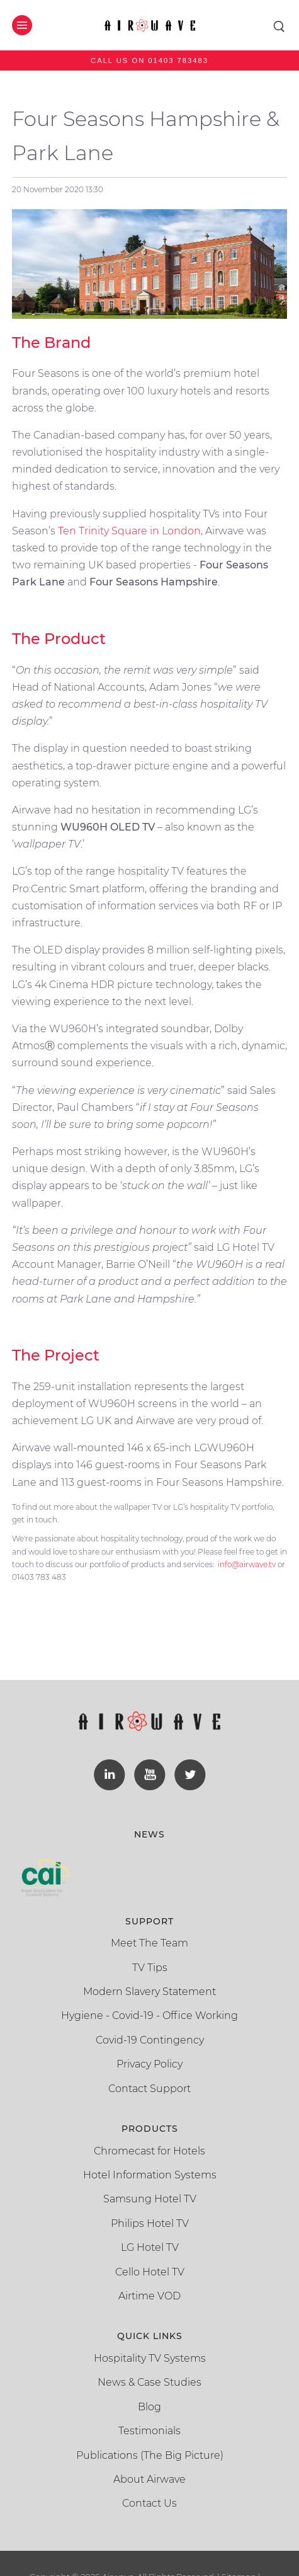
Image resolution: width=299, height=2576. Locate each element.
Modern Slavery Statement (149, 1992)
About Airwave (149, 2479)
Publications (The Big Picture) (149, 2455)
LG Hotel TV (150, 2247)
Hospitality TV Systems (150, 2358)
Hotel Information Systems (150, 2175)
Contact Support (149, 2089)
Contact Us (149, 2503)
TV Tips (149, 1968)
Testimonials (149, 2431)
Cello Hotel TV (149, 2272)
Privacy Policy (149, 2064)
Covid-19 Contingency (150, 2040)
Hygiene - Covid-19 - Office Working (149, 2015)
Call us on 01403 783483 (149, 60)
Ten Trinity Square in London (129, 531)
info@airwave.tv (247, 1564)
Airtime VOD (149, 2296)
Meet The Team (149, 1943)
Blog (149, 2407)
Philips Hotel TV (150, 2223)
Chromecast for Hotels (149, 2151)
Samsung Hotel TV (149, 2199)
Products (149, 2128)
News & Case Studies (149, 2382)
